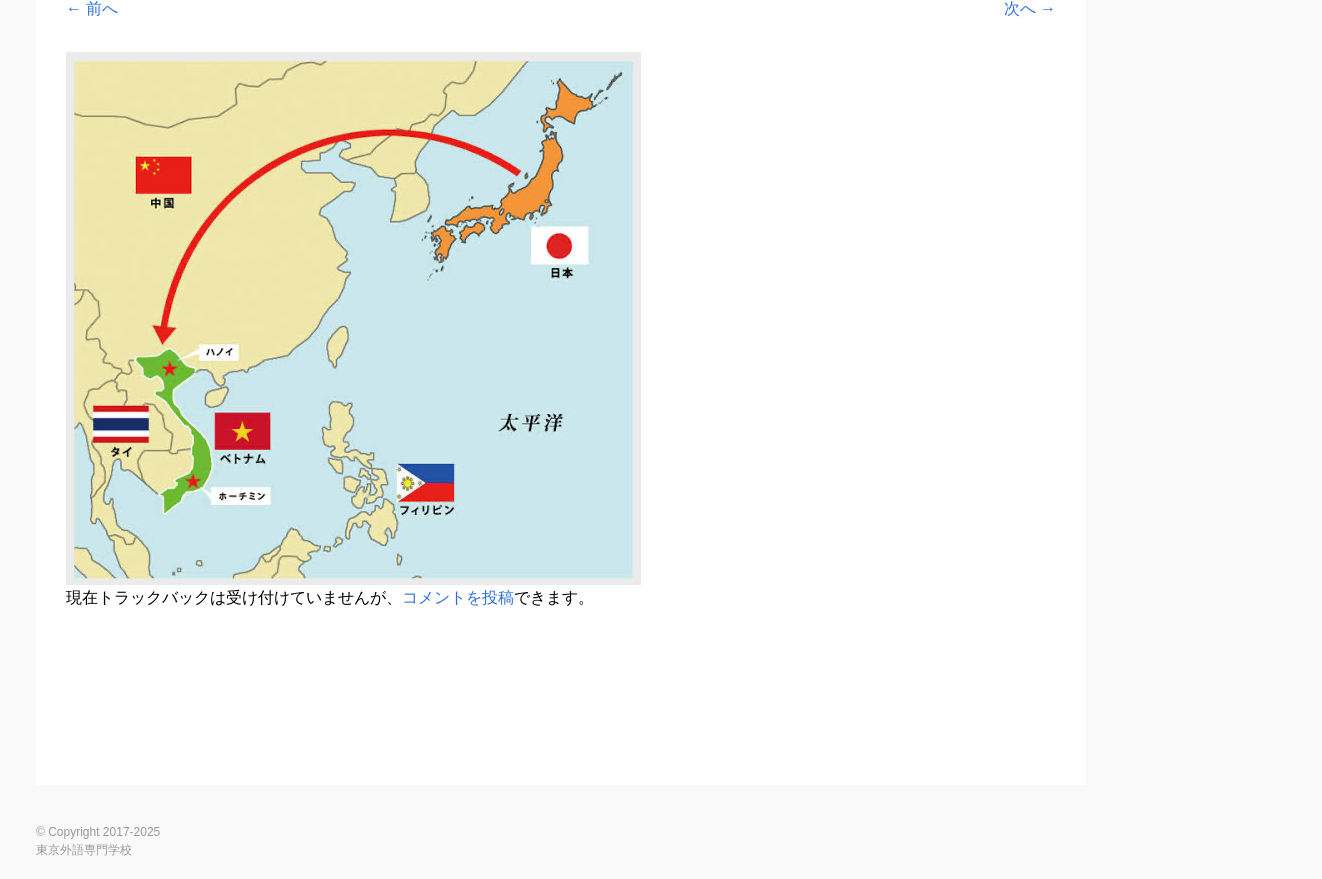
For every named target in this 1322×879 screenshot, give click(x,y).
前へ (92, 8)
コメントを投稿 (458, 597)
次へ (1030, 8)
